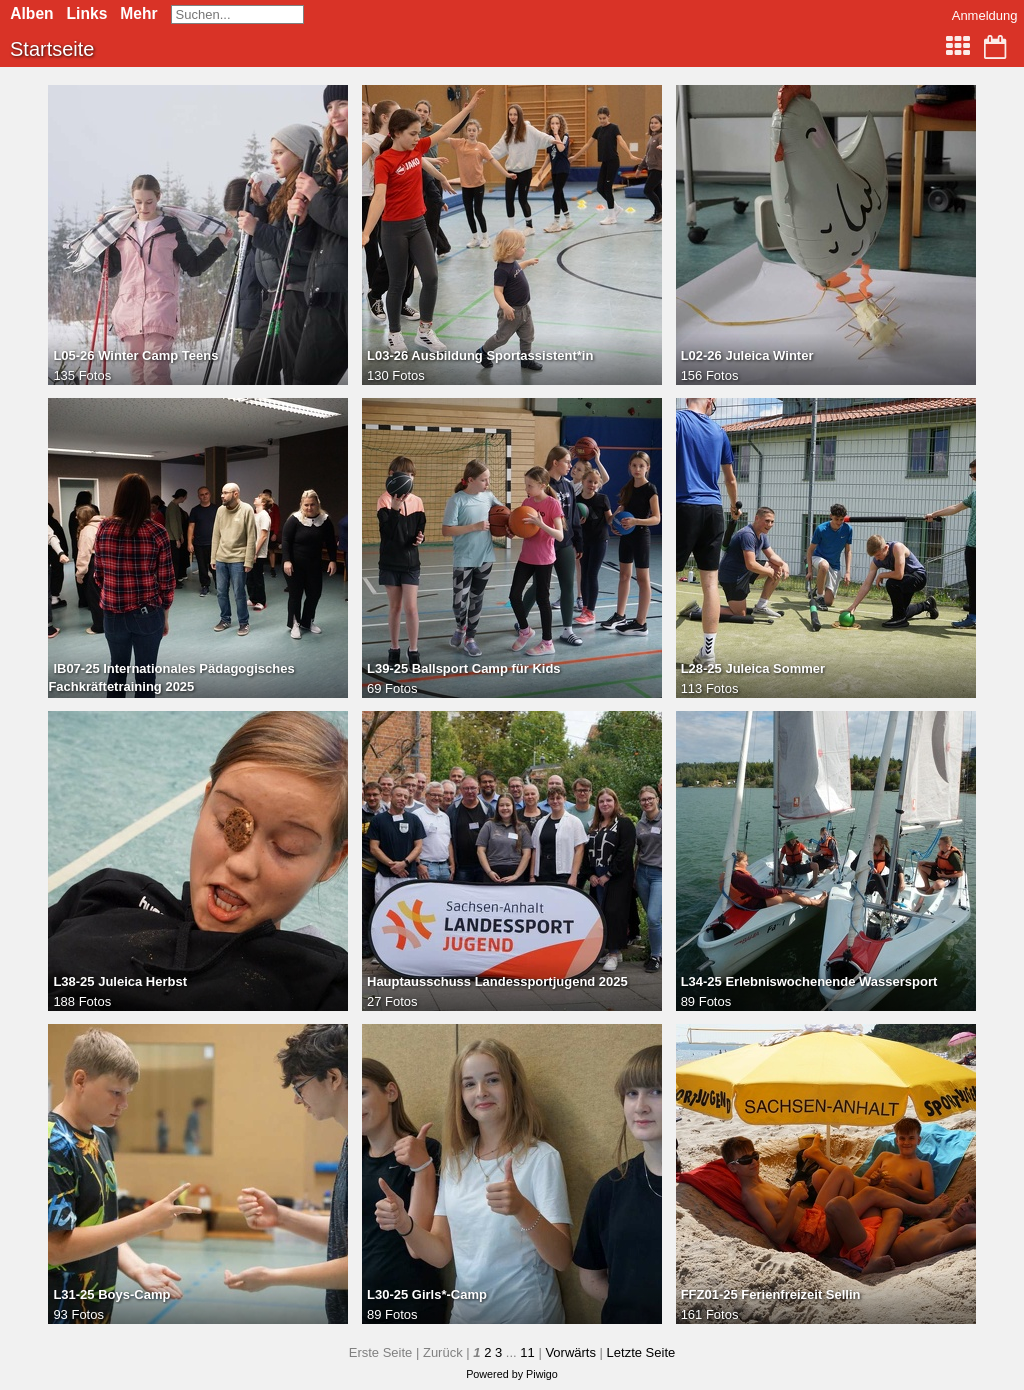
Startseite (52, 49)
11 (527, 1352)
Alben (31, 13)
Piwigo (542, 1374)
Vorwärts (570, 1352)
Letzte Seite (641, 1352)
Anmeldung (985, 15)
